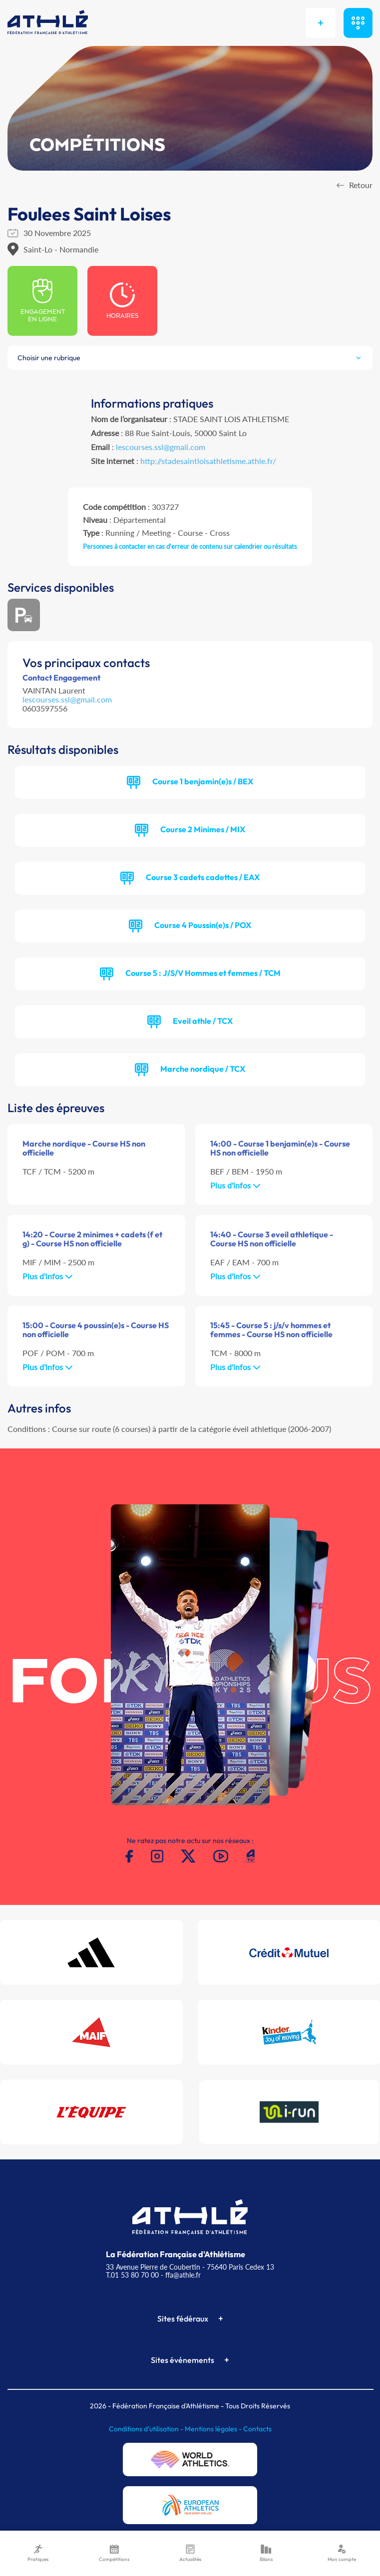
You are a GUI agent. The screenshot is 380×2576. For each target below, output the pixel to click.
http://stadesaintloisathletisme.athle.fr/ (208, 461)
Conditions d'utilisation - (147, 2428)
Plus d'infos (235, 1185)
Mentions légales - (214, 2428)
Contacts (257, 2428)
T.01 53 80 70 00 (132, 2275)
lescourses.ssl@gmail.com (160, 447)
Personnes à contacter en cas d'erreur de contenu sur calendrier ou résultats (190, 546)
